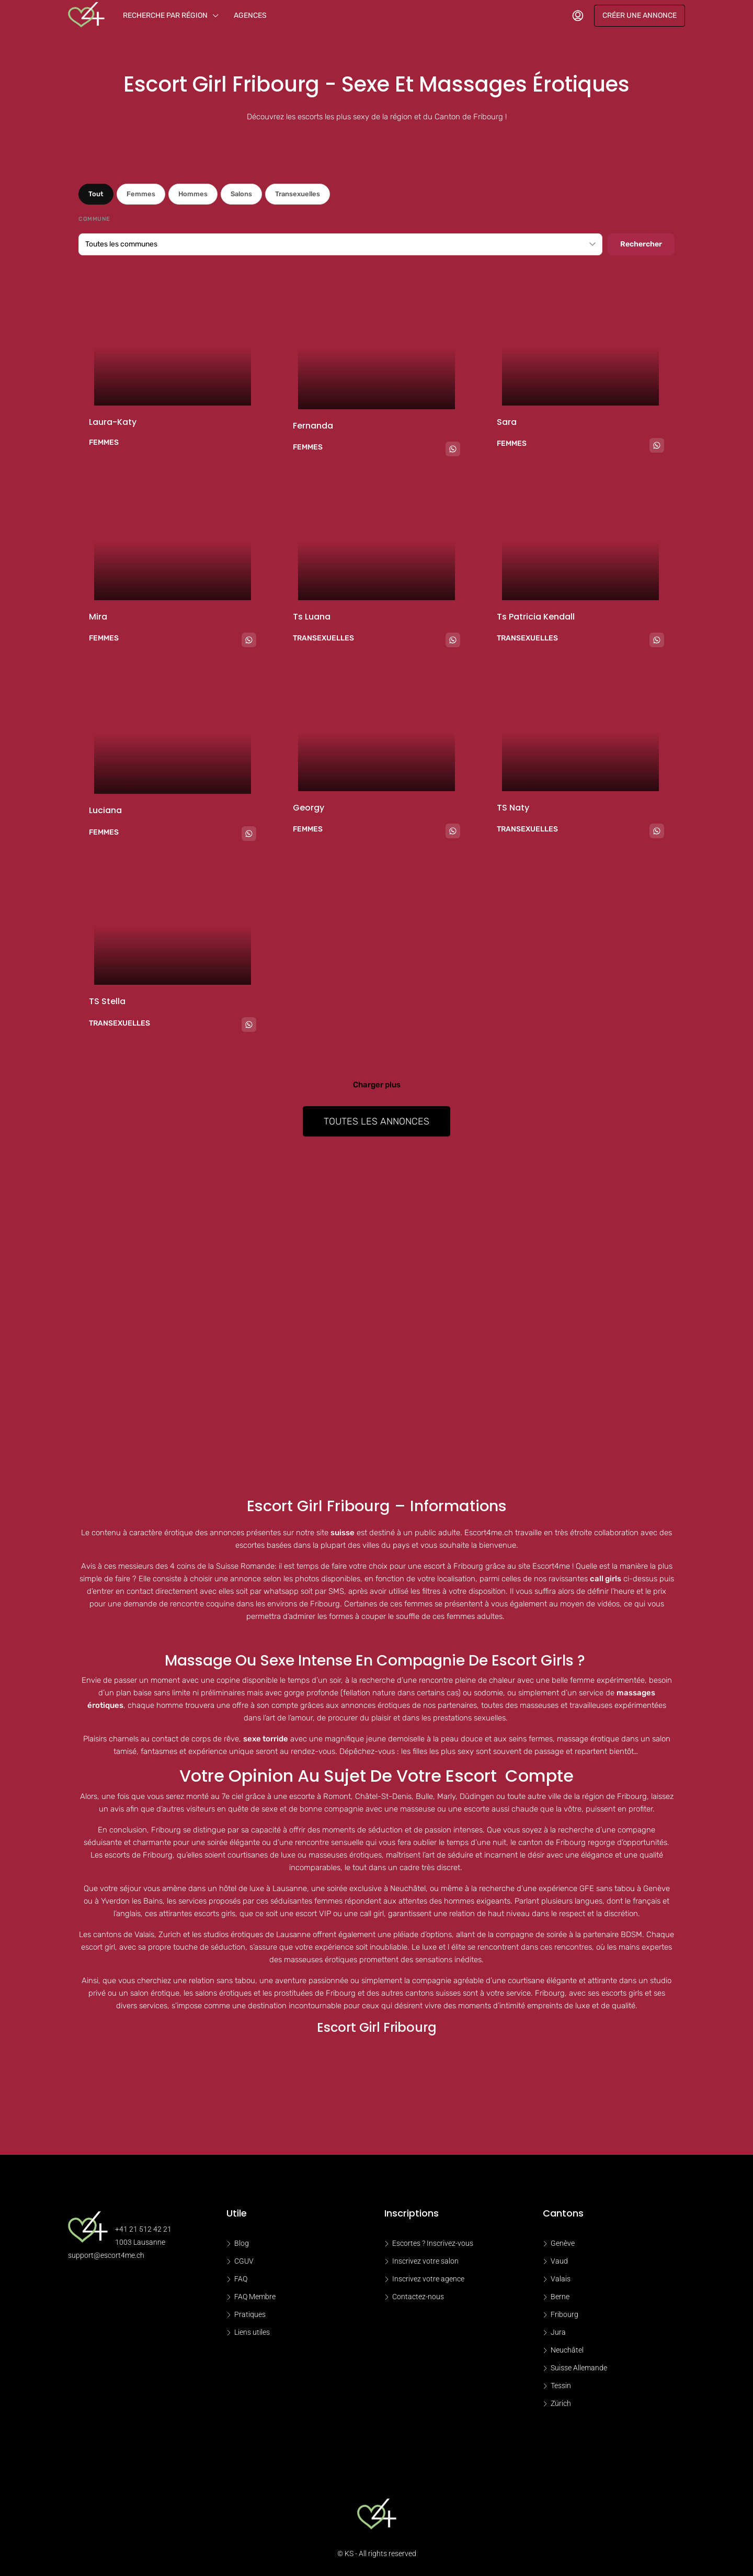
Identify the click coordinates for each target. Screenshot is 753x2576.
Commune (94, 219)
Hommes (193, 194)
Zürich (561, 2403)
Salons (241, 194)
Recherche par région (165, 15)
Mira (98, 617)
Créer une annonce (639, 15)
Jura (558, 2332)
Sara (507, 422)
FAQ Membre (255, 2296)
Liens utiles (252, 2332)
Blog (241, 2243)
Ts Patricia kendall (536, 617)
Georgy (308, 808)
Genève (563, 2243)
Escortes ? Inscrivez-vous (432, 2243)
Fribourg (564, 2314)
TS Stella (107, 1001)
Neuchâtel (567, 2350)
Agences (250, 15)
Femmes (141, 194)
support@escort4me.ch (106, 2255)
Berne (560, 2296)
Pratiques (250, 2314)
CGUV (244, 2261)
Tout (96, 194)
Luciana (105, 810)
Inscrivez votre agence (428, 2279)
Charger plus (377, 1084)
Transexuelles (297, 194)
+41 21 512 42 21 (143, 2229)
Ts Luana (311, 617)
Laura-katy (112, 422)
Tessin (561, 2385)
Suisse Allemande (579, 2368)
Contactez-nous (418, 2296)
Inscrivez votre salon (425, 2261)
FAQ (240, 2279)
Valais (561, 2279)
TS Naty (513, 808)
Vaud (559, 2261)
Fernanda (313, 426)
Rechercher (641, 244)
